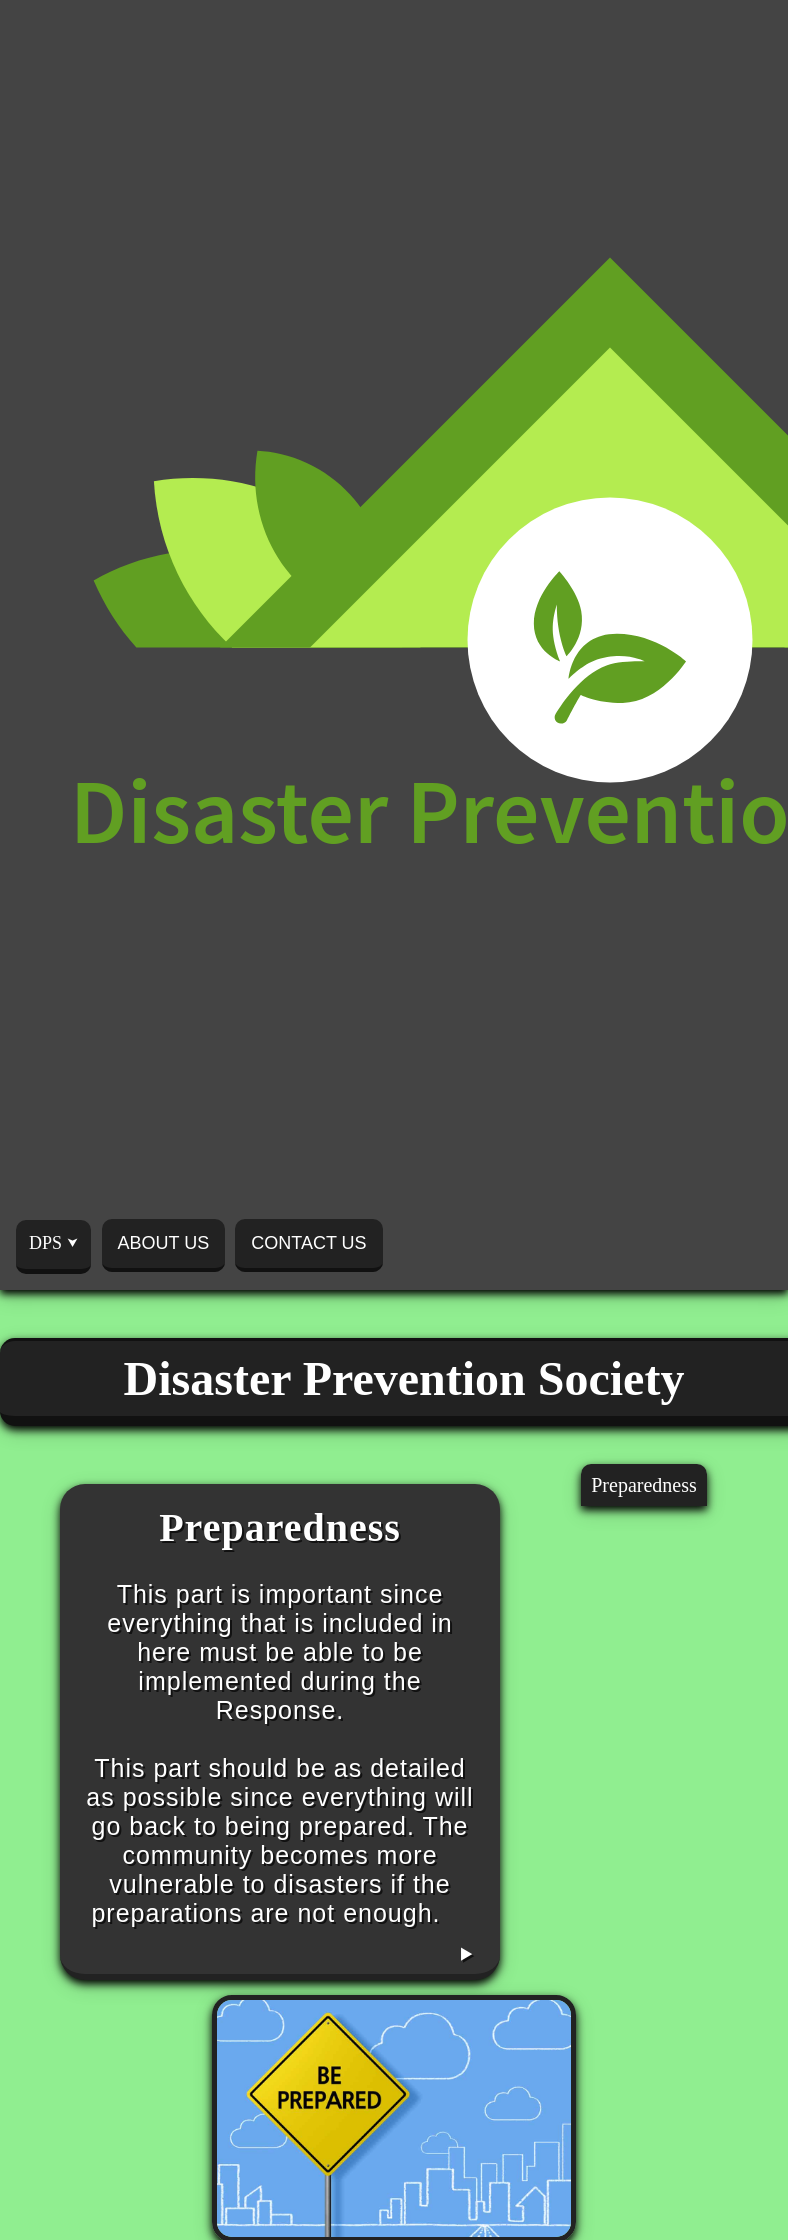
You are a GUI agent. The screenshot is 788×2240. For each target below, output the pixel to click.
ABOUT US (164, 1243)
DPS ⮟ (53, 1243)
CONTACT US (308, 1243)
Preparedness (644, 1485)
